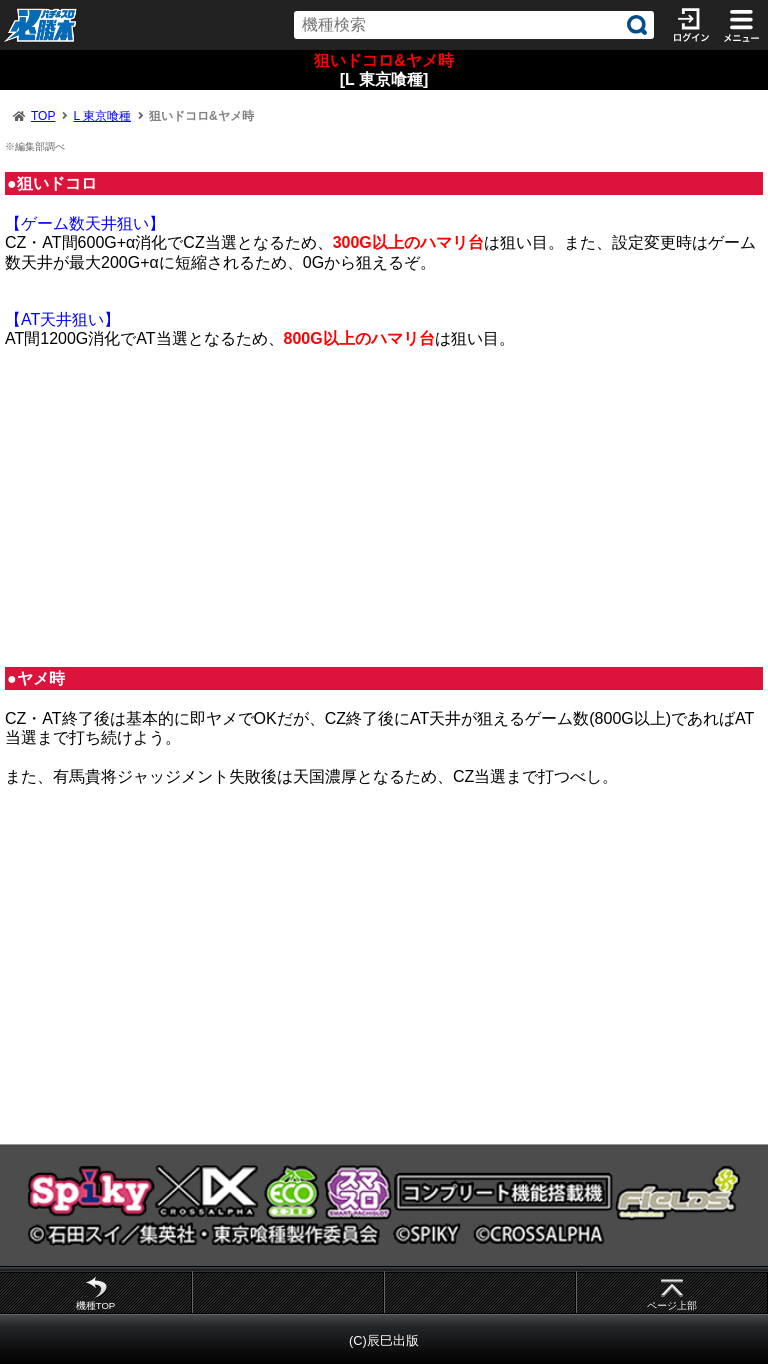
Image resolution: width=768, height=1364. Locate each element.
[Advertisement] (384, 508)
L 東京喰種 (102, 116)
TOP (43, 116)
